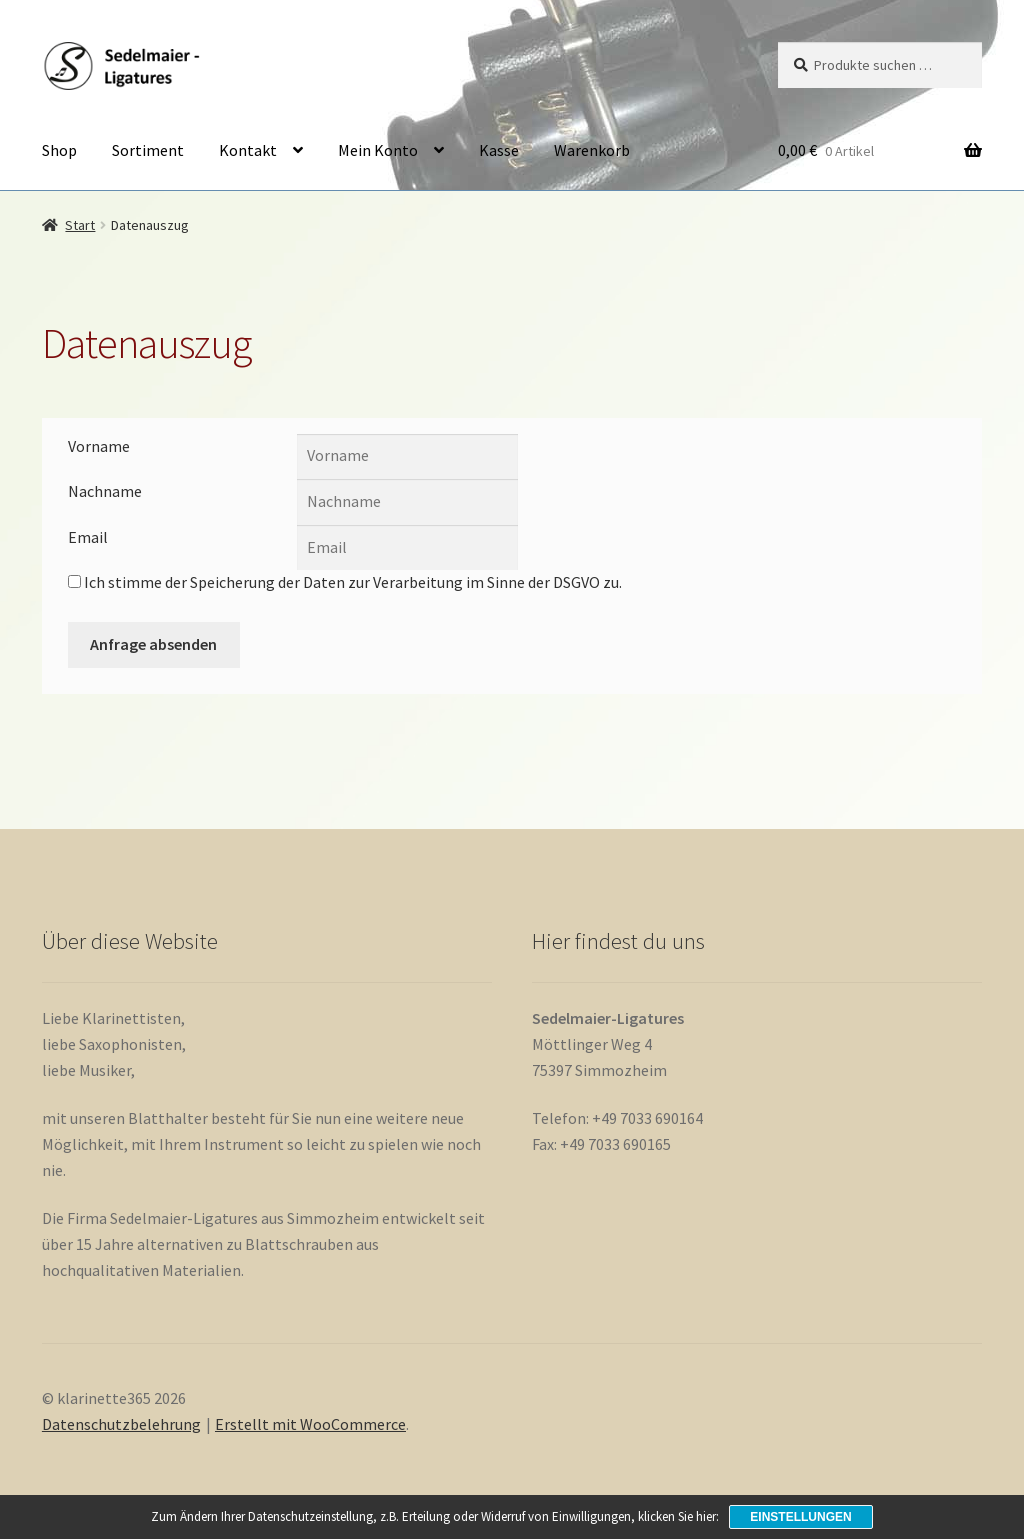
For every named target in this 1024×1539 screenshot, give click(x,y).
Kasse (499, 150)
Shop (59, 150)
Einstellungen (800, 1517)
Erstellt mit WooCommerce (310, 1424)
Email (88, 537)
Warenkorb (592, 150)
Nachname (105, 491)
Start (80, 225)
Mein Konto (378, 150)
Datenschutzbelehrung (121, 1424)
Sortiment (148, 150)
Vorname (99, 446)
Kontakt (248, 150)
